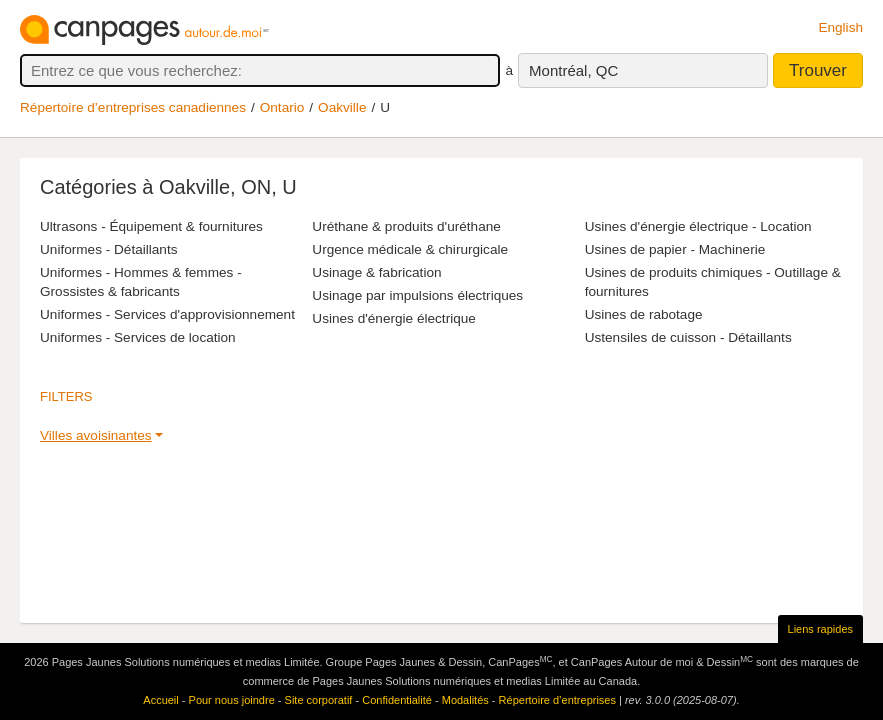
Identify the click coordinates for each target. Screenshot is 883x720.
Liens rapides (820, 629)
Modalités (465, 700)
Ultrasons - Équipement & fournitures (151, 226)
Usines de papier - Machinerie (675, 249)
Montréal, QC (573, 70)
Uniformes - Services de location (138, 337)
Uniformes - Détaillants (109, 249)
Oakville (342, 107)
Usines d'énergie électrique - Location (698, 226)
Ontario (282, 107)
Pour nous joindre (232, 700)
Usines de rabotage (644, 314)
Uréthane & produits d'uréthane (406, 226)
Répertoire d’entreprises (557, 700)
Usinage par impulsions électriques (417, 295)
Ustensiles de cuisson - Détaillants (688, 337)
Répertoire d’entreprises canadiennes (133, 107)
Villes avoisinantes (96, 435)
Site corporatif (319, 700)
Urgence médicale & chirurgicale (410, 249)
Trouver (818, 70)
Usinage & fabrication (376, 272)
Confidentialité (397, 700)
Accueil (160, 700)
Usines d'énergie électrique (394, 318)
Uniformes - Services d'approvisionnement (167, 314)
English (840, 27)
